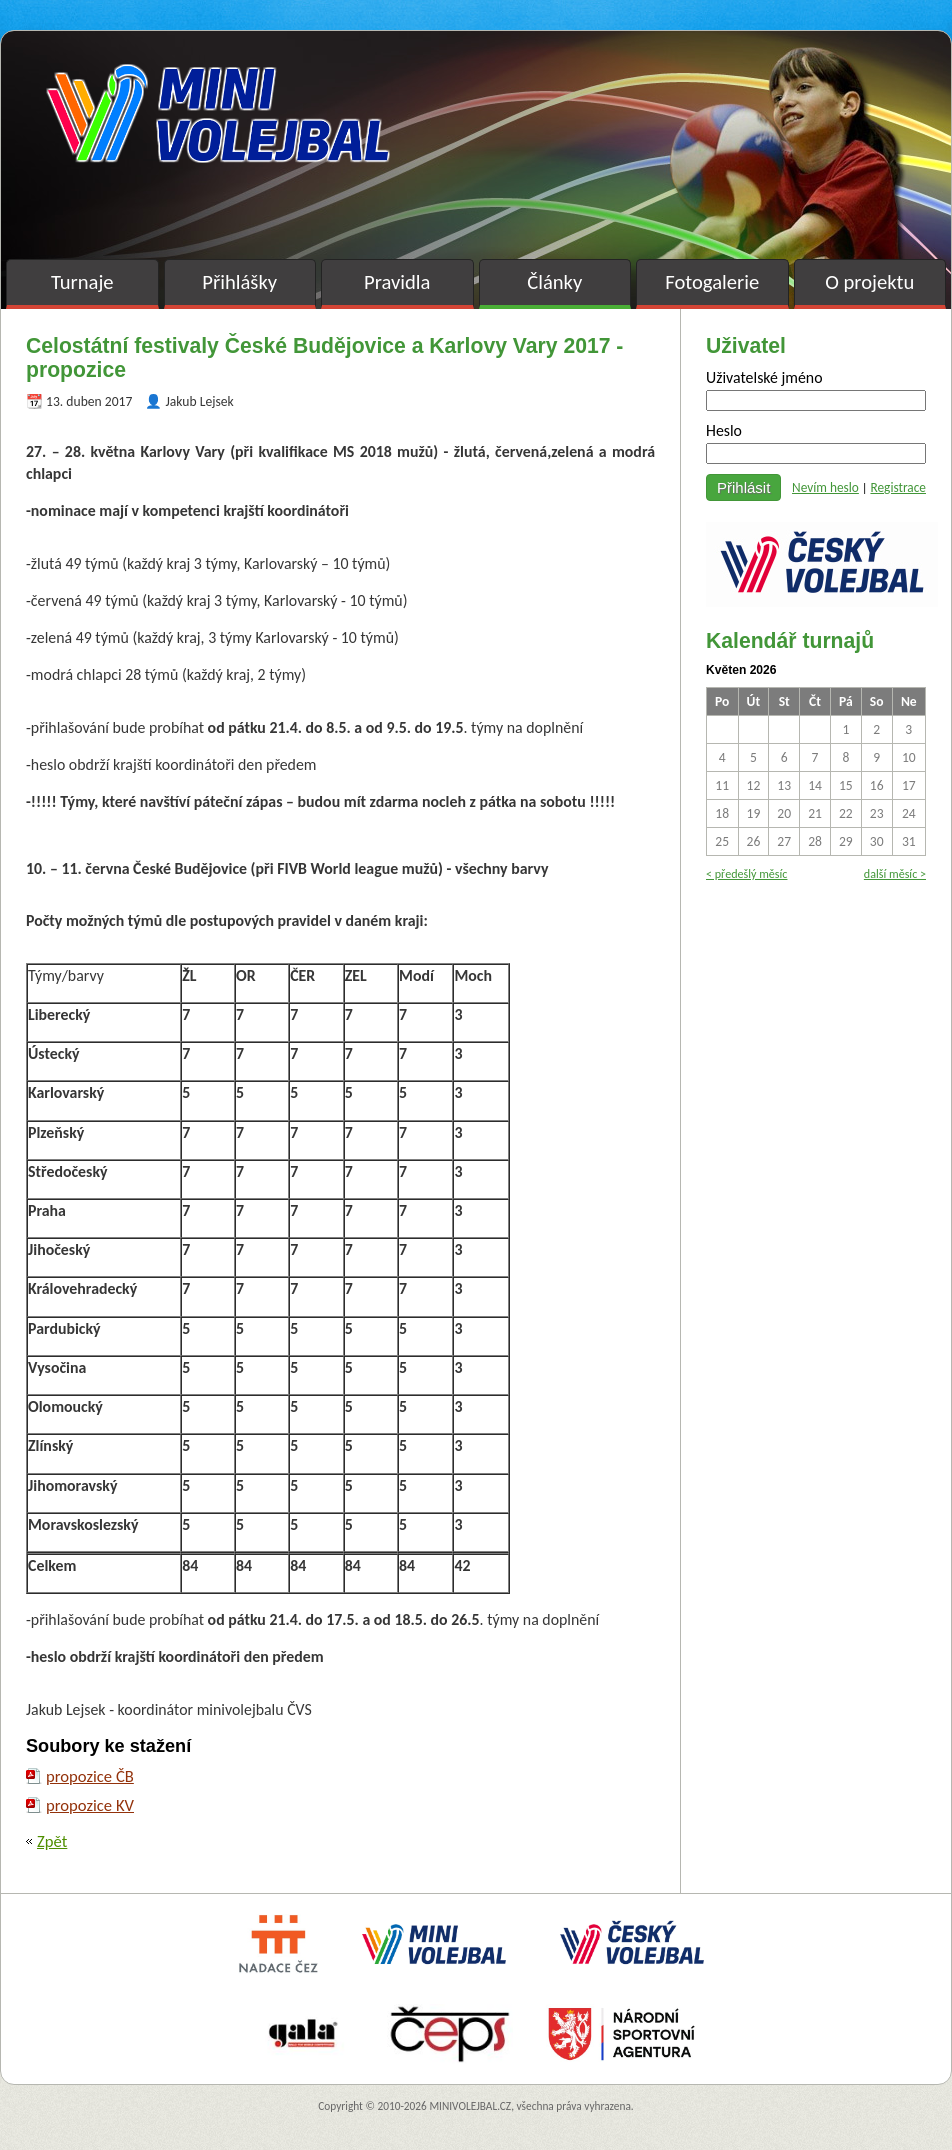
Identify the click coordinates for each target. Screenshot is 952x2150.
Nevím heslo (825, 487)
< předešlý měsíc (746, 873)
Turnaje (82, 282)
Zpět (52, 1841)
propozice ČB (90, 1776)
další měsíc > (895, 873)
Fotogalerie (712, 282)
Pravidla (397, 282)
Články (554, 282)
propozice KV (90, 1805)
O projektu (869, 282)
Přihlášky (239, 282)
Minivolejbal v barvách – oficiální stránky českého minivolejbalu (218, 113)
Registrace (898, 487)
